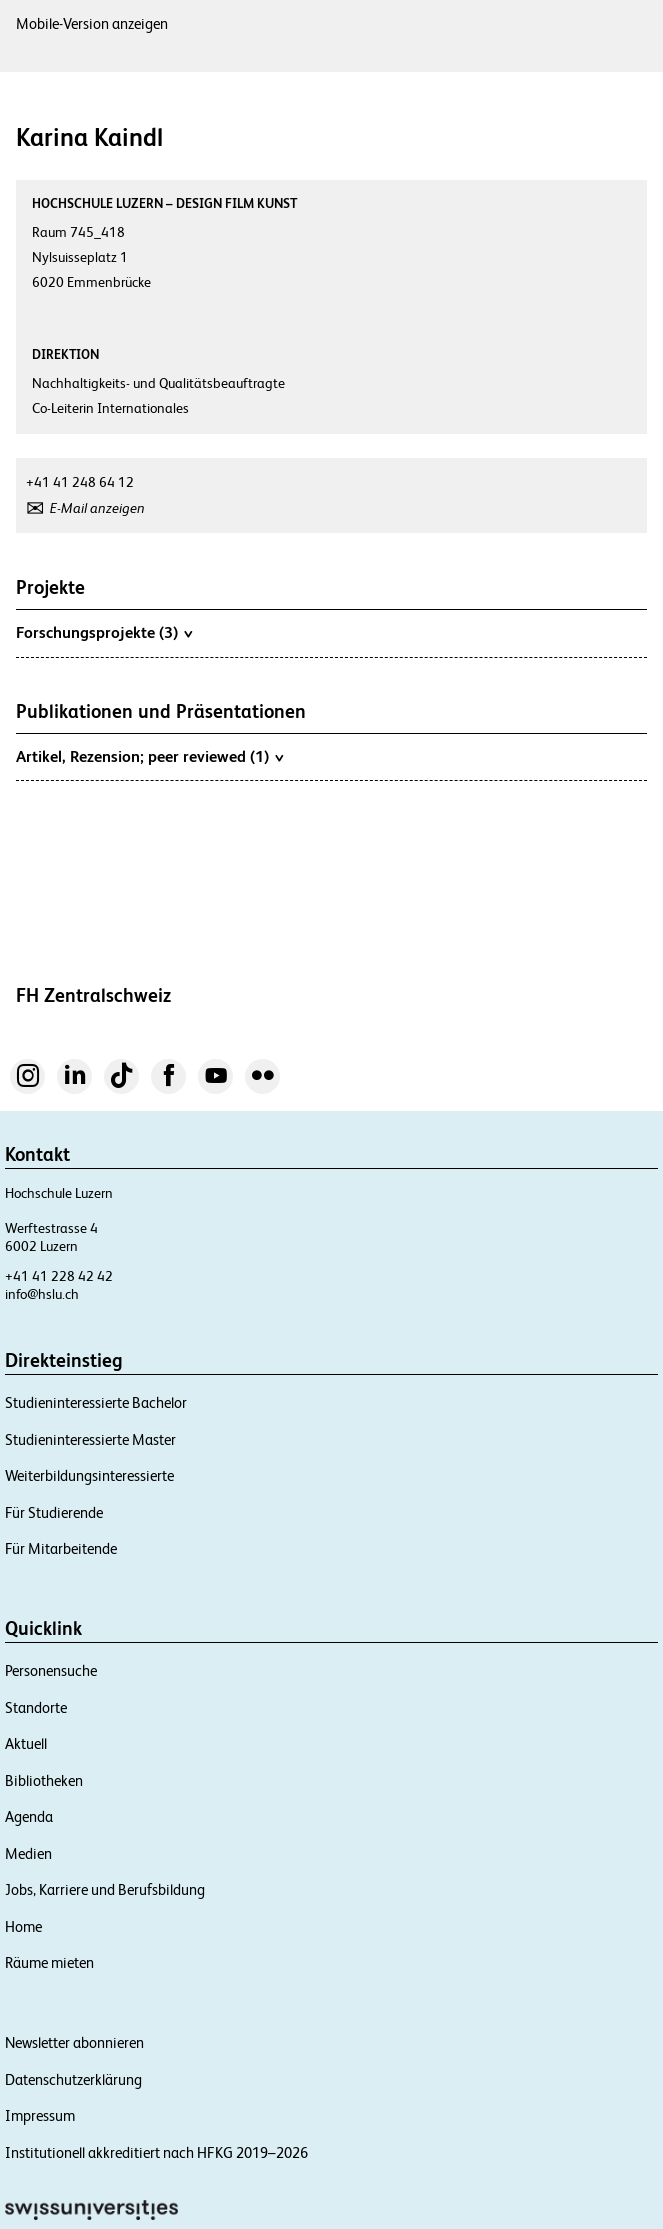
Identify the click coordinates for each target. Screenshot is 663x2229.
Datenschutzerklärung (73, 2079)
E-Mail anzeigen (97, 508)
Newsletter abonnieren (74, 2042)
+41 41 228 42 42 (59, 1276)
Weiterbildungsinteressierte (89, 1475)
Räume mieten (49, 1962)
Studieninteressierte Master (90, 1439)
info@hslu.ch (42, 1294)
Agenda (29, 1816)
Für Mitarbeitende (61, 1548)
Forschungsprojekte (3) (104, 632)
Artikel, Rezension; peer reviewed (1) (149, 756)
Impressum (40, 2115)
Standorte (36, 1707)
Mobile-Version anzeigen (92, 23)
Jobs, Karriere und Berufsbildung (105, 1889)
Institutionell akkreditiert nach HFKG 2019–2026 (156, 2152)
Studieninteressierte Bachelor (96, 1402)
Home (23, 1926)
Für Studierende (54, 1512)
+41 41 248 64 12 (80, 482)
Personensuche (51, 1670)
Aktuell (26, 1743)
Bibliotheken (44, 1780)
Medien (28, 1853)
